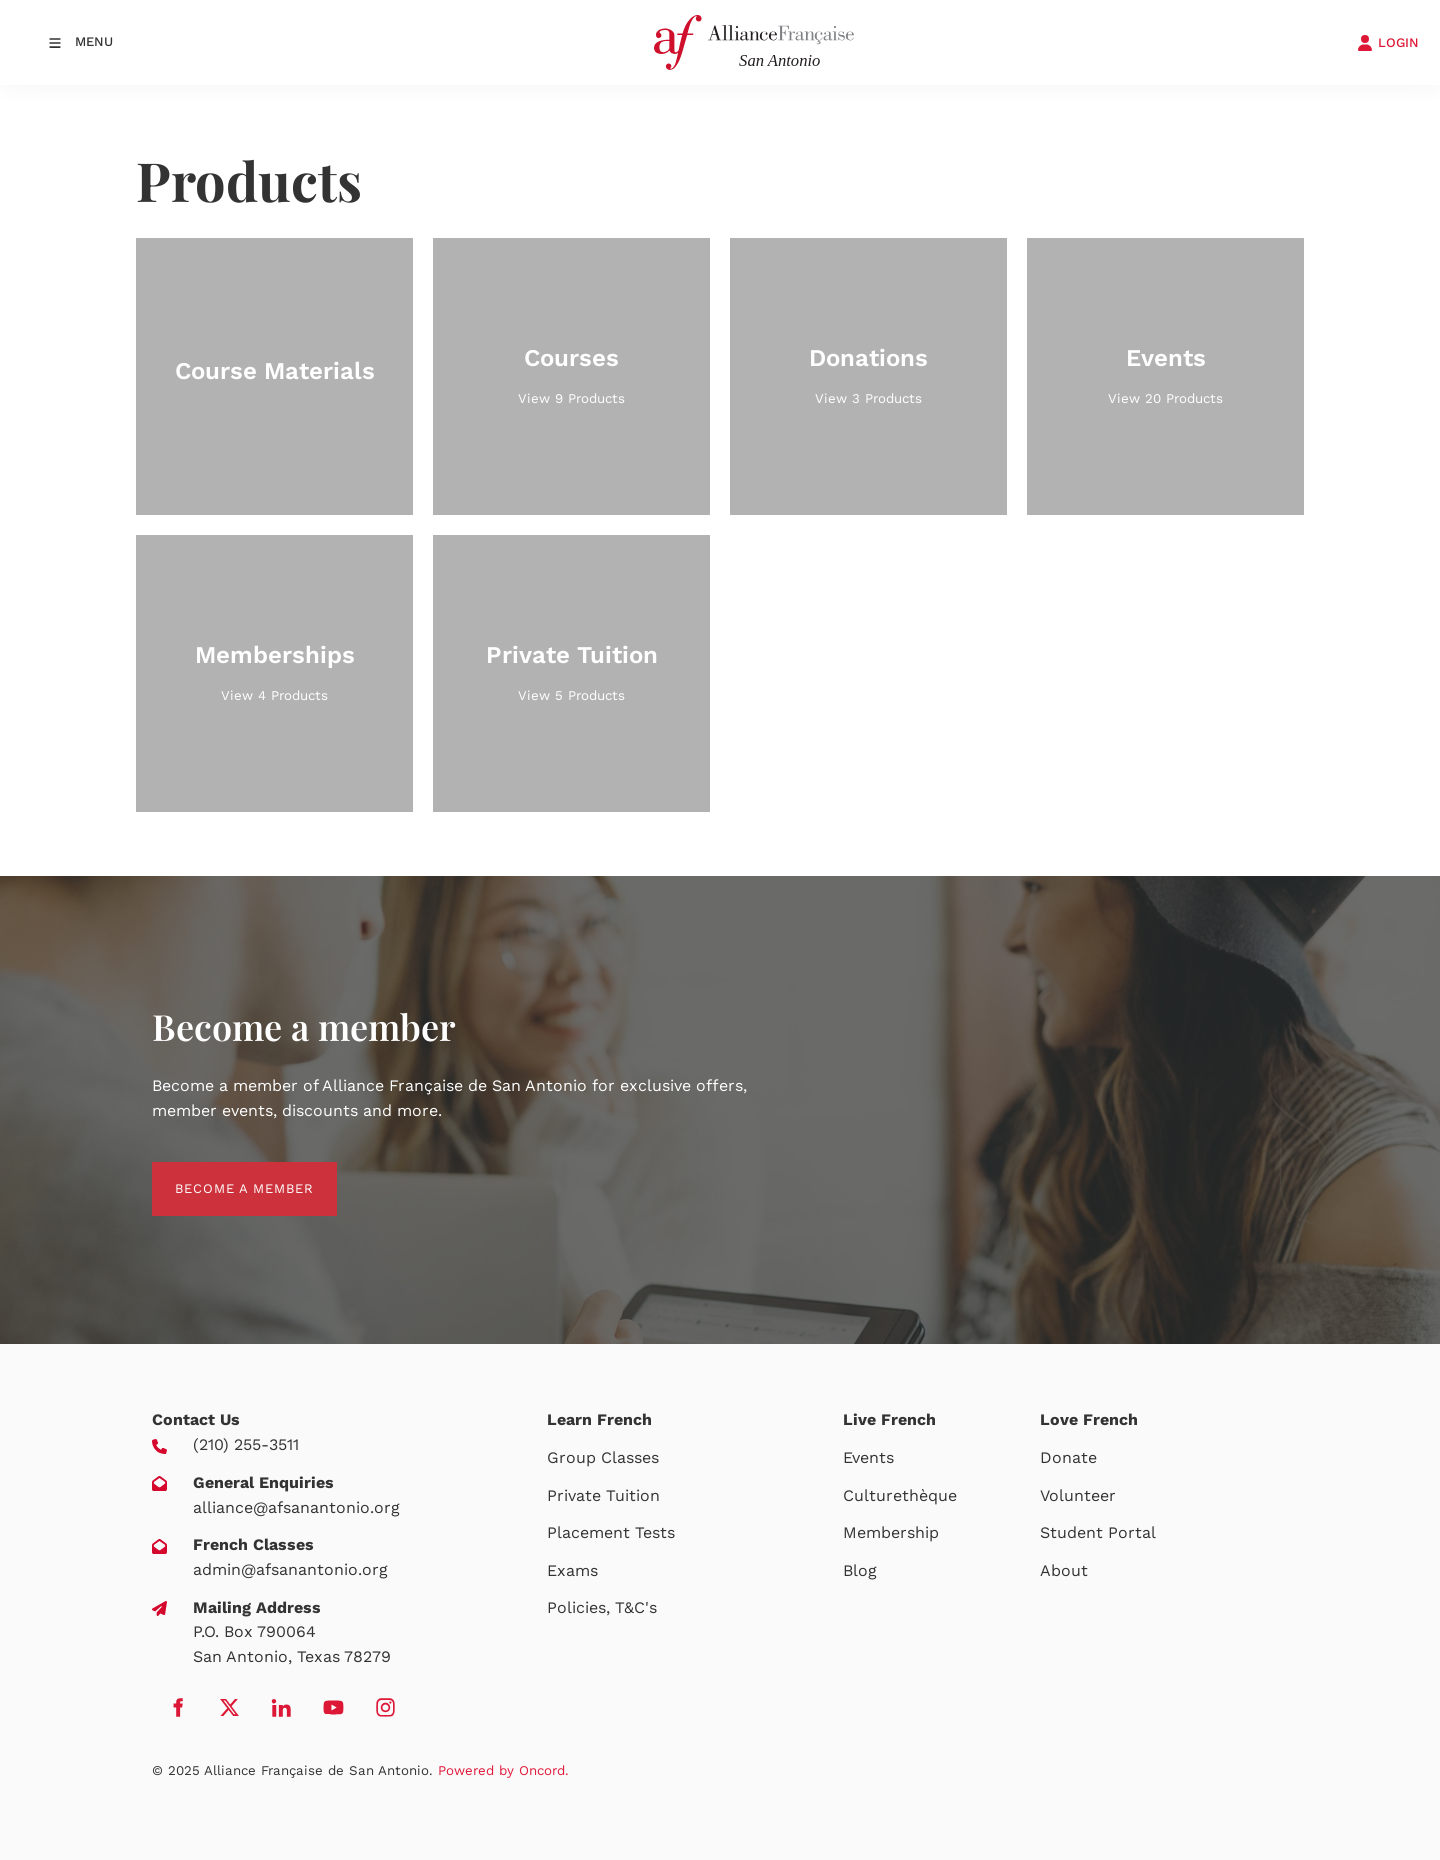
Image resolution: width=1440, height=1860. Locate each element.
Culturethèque (900, 1495)
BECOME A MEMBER (221, 1173)
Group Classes (603, 1457)
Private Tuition (603, 1495)
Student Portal (1098, 1532)
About (1064, 1570)
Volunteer (1078, 1495)
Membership (891, 1532)
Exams (572, 1570)
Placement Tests (611, 1532)
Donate (1068, 1457)
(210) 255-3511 (246, 1444)
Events (868, 1457)
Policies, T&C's (602, 1607)
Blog (860, 1570)
